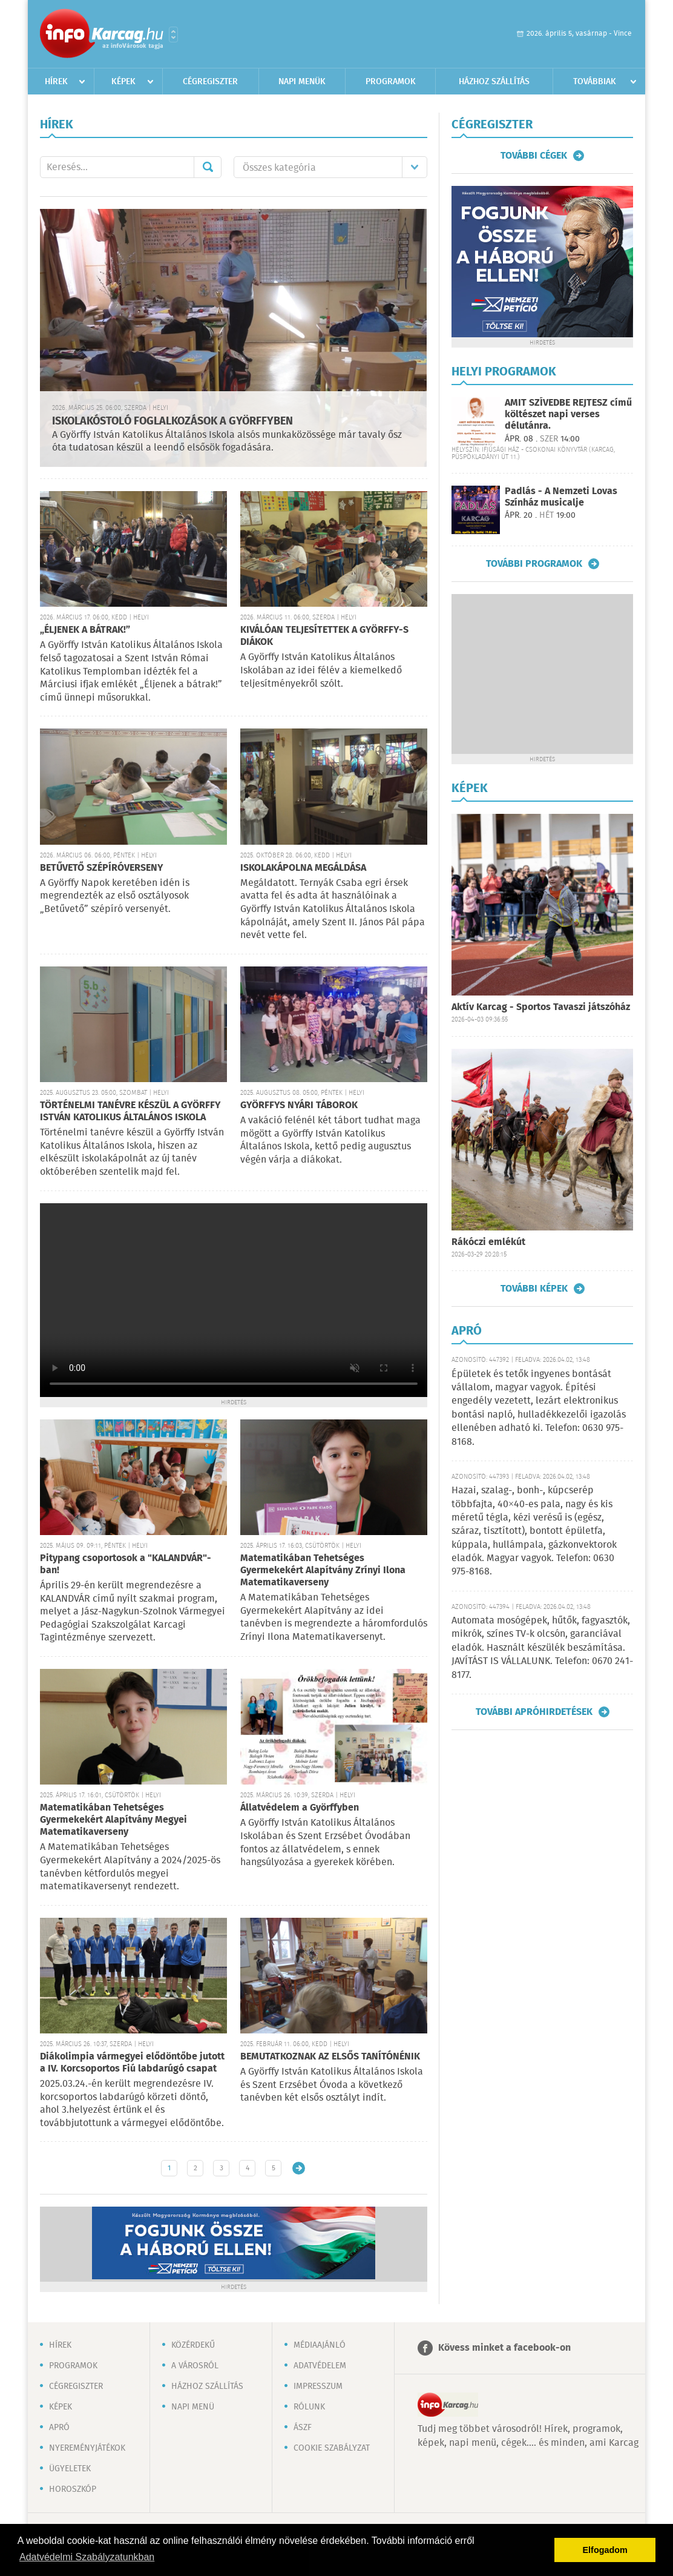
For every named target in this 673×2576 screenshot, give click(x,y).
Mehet (208, 167)
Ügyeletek (70, 2468)
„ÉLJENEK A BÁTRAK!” (85, 630)
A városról (194, 2366)
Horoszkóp (72, 2489)
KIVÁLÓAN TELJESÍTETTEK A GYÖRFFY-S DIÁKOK (324, 636)
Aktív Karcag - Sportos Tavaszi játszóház (540, 1007)
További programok (534, 563)
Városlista (173, 34)
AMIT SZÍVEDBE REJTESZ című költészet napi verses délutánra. (568, 414)
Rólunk (309, 2407)
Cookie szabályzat (332, 2448)
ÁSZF (303, 2427)
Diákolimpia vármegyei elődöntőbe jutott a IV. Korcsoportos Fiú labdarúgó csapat (132, 2062)
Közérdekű (193, 2345)
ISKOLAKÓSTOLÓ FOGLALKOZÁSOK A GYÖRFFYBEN (172, 421)
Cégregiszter (210, 81)
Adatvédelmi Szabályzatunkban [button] (86, 2557)
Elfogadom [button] (605, 2550)
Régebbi (298, 2168)
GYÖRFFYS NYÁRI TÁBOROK (299, 1105)
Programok (391, 81)
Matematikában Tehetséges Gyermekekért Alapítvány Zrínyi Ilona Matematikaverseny (322, 1570)
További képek (534, 1288)
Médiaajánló (320, 2345)
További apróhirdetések (534, 1711)
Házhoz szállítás (494, 81)
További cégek (534, 155)
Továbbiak (594, 81)
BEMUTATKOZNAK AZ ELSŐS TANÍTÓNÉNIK (330, 2056)
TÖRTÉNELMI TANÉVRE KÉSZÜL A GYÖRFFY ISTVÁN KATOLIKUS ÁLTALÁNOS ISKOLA (130, 1111)
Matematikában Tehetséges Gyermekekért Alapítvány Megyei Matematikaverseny (113, 1820)
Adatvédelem (320, 2366)
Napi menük (302, 81)
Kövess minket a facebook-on (504, 2348)
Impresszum (318, 2386)
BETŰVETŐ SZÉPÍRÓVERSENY (101, 868)
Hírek (56, 81)
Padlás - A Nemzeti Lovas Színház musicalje (561, 497)
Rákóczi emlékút (488, 1242)
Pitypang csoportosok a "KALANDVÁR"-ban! (125, 1564)
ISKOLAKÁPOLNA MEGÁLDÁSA (303, 868)
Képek (123, 81)
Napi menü (192, 2407)
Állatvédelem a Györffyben (299, 1807)
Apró (59, 2427)
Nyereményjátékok (87, 2448)
